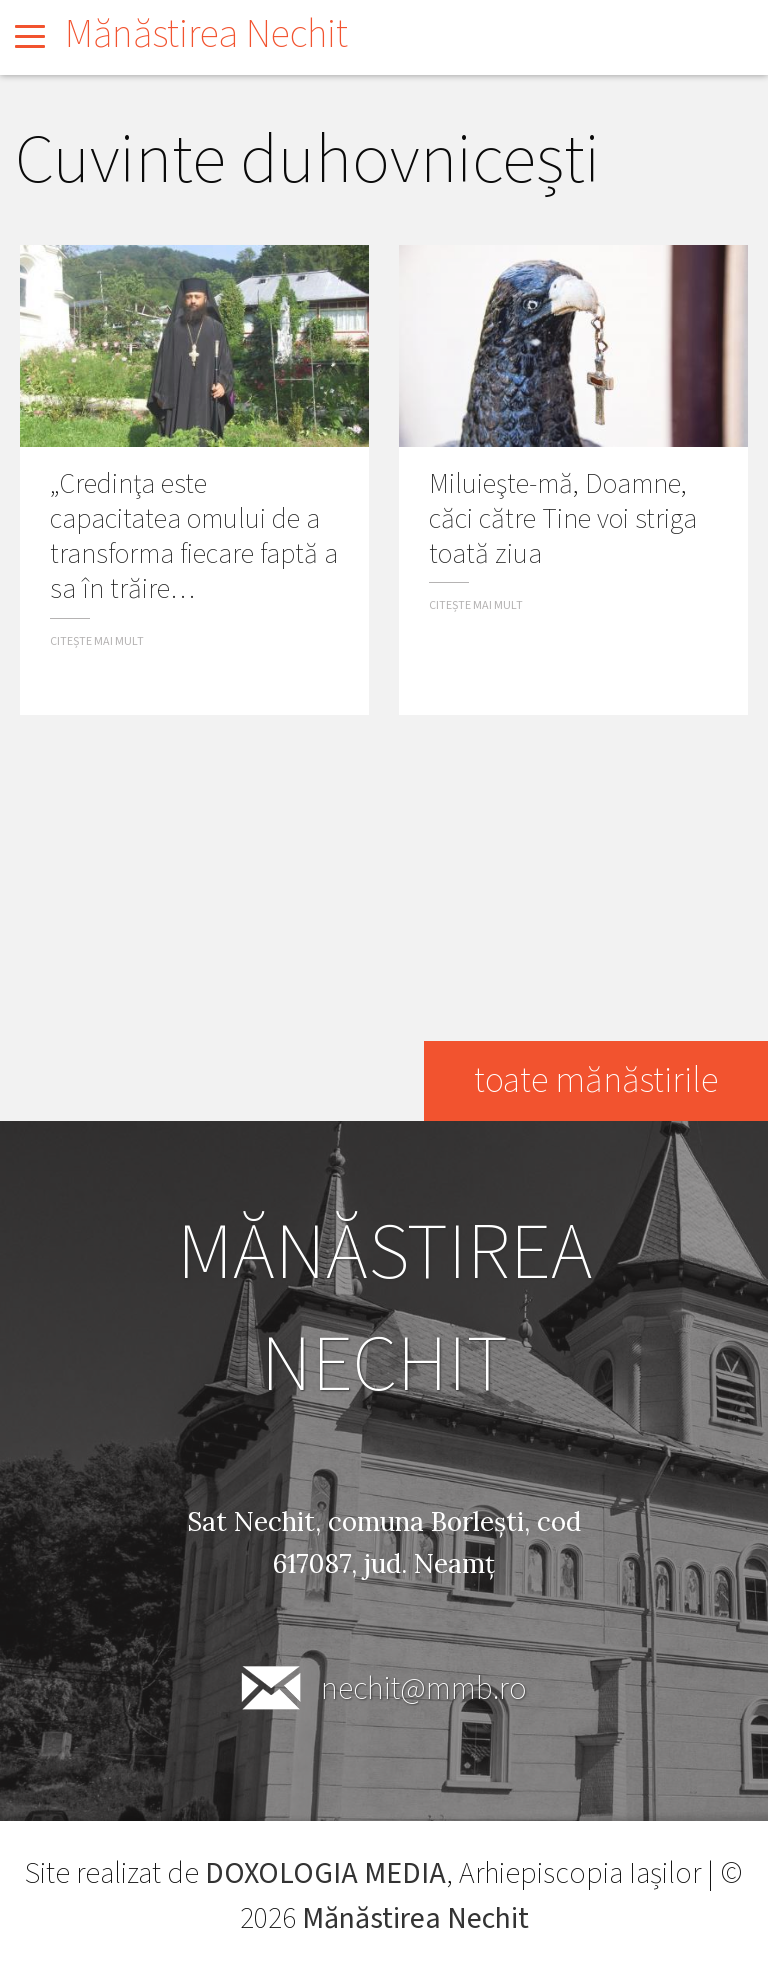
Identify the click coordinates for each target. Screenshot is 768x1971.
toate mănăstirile (596, 1080)
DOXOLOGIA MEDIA (325, 1873)
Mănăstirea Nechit (206, 34)
